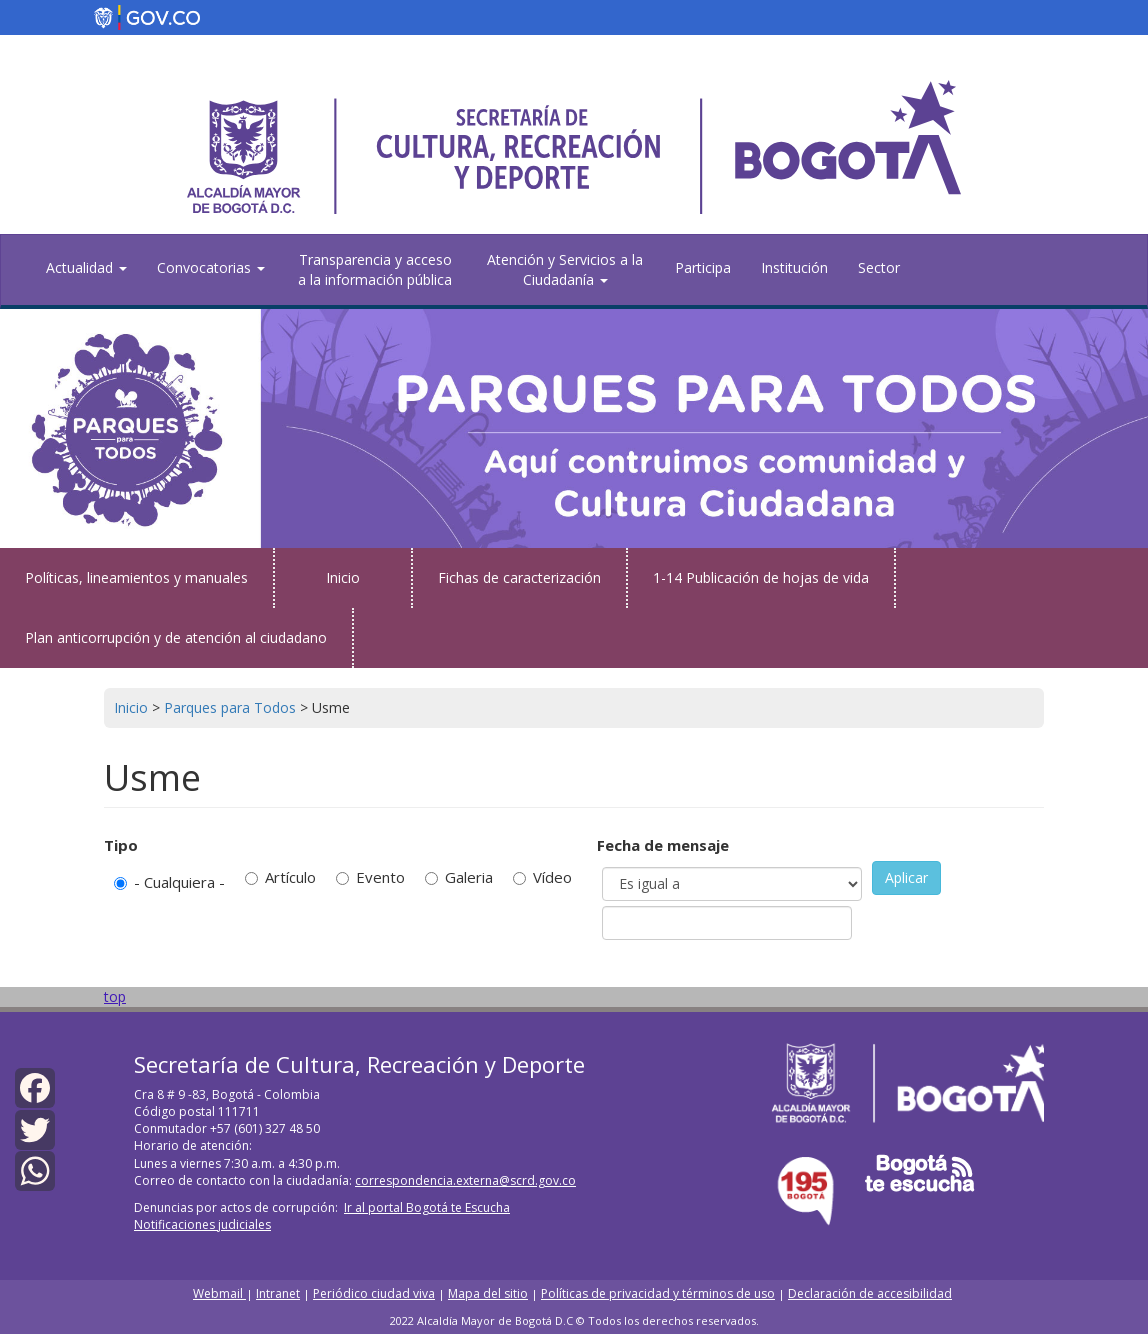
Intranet (278, 1293)
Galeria (459, 877)
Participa (703, 267)
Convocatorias (211, 267)
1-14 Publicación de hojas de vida (761, 577)
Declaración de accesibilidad (870, 1293)
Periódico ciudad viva (374, 1293)
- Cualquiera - (169, 882)
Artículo (280, 877)
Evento (370, 877)
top (115, 996)
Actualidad (86, 267)
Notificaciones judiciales (202, 1224)
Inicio (343, 577)
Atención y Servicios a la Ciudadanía (565, 269)
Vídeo (542, 877)
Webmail (219, 1293)
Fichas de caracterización (519, 577)
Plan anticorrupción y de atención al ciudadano (176, 637)
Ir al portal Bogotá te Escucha (427, 1207)
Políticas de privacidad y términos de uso (658, 1293)
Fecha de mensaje (663, 845)
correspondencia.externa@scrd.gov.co (465, 1180)
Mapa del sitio (488, 1293)
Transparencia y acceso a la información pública (375, 269)
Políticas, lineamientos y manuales (136, 577)
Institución (794, 267)
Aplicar (906, 877)
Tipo (121, 845)
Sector (879, 267)
